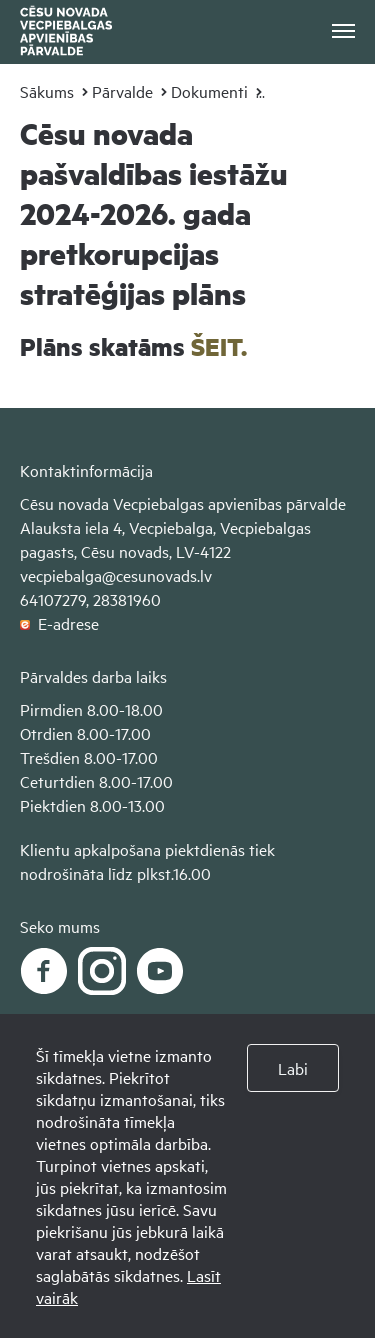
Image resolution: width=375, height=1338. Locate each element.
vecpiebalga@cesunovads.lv (116, 575)
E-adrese (59, 623)
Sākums (47, 91)
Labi (293, 1068)
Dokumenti (209, 91)
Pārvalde (122, 91)
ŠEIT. (219, 346)
